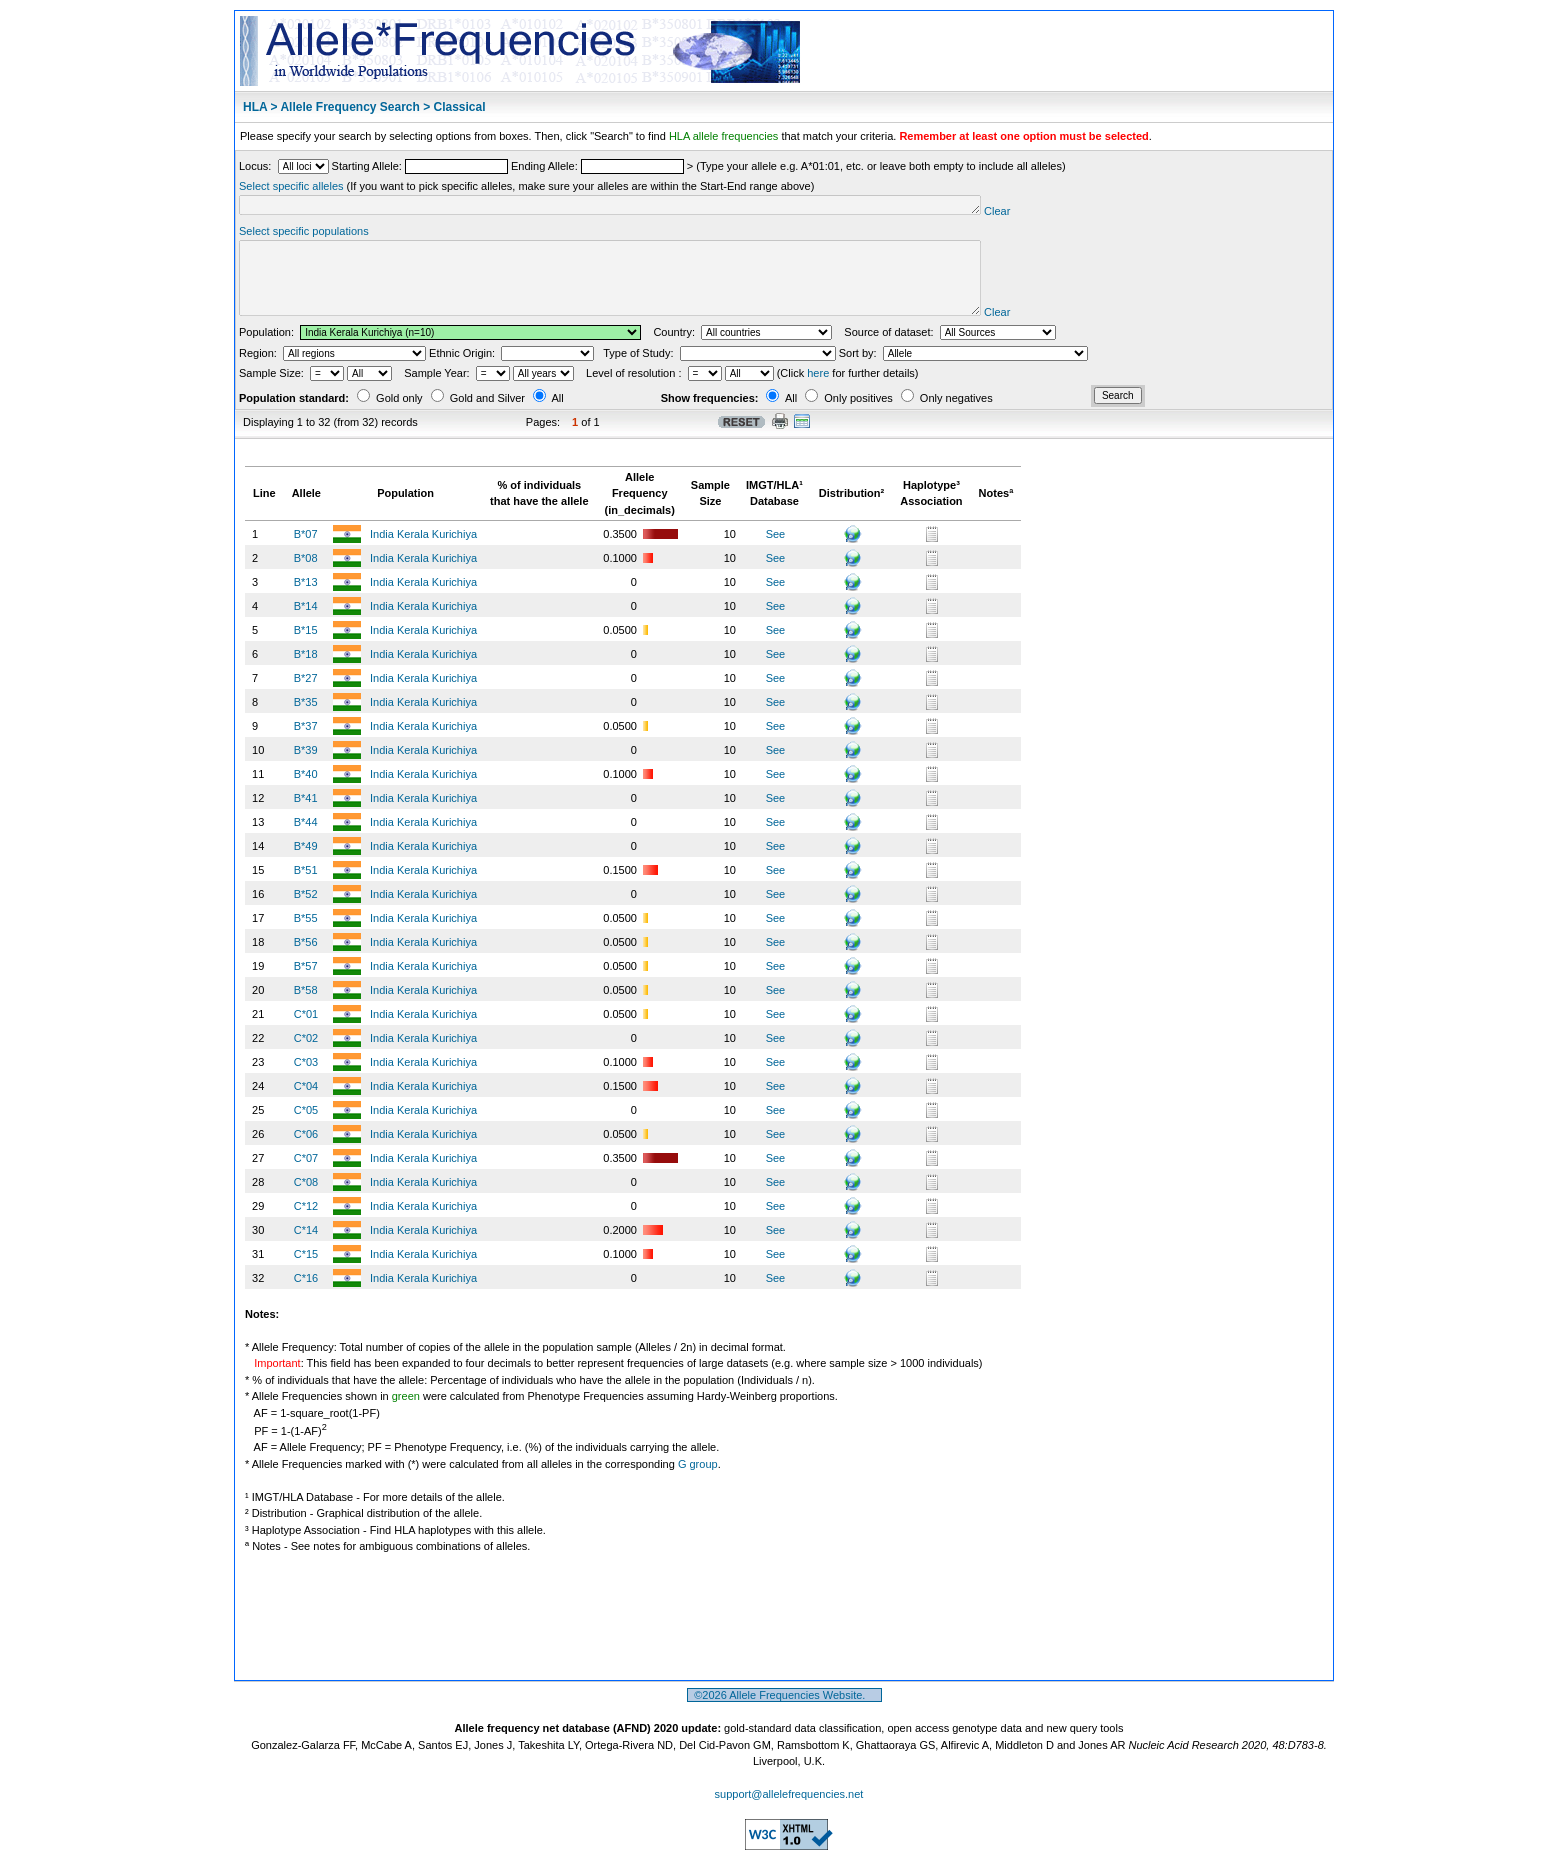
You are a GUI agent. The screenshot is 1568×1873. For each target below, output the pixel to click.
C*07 (306, 1176)
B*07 (306, 552)
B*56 (306, 960)
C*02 (306, 1056)
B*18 (306, 672)
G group (698, 1482)
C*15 (306, 1272)
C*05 (306, 1128)
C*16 (306, 1296)
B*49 (306, 864)
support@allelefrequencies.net (789, 1812)
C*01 (306, 1032)
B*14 (306, 624)
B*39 (306, 768)
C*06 (306, 1152)
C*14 (306, 1248)
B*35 (306, 720)
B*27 (306, 696)
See (776, 552)
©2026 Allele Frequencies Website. (784, 1713)
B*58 (306, 1008)
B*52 (306, 912)
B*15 (306, 648)
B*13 (306, 600)
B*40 (306, 792)
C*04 (306, 1104)
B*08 (306, 576)
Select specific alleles (291, 186)
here (818, 391)
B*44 (306, 840)
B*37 (306, 744)
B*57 (306, 984)
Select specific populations (304, 234)
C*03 (306, 1080)
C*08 (306, 1200)
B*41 (306, 816)
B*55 (306, 936)
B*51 (306, 888)
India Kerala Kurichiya (425, 552)
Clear (1076, 214)
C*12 (306, 1224)
